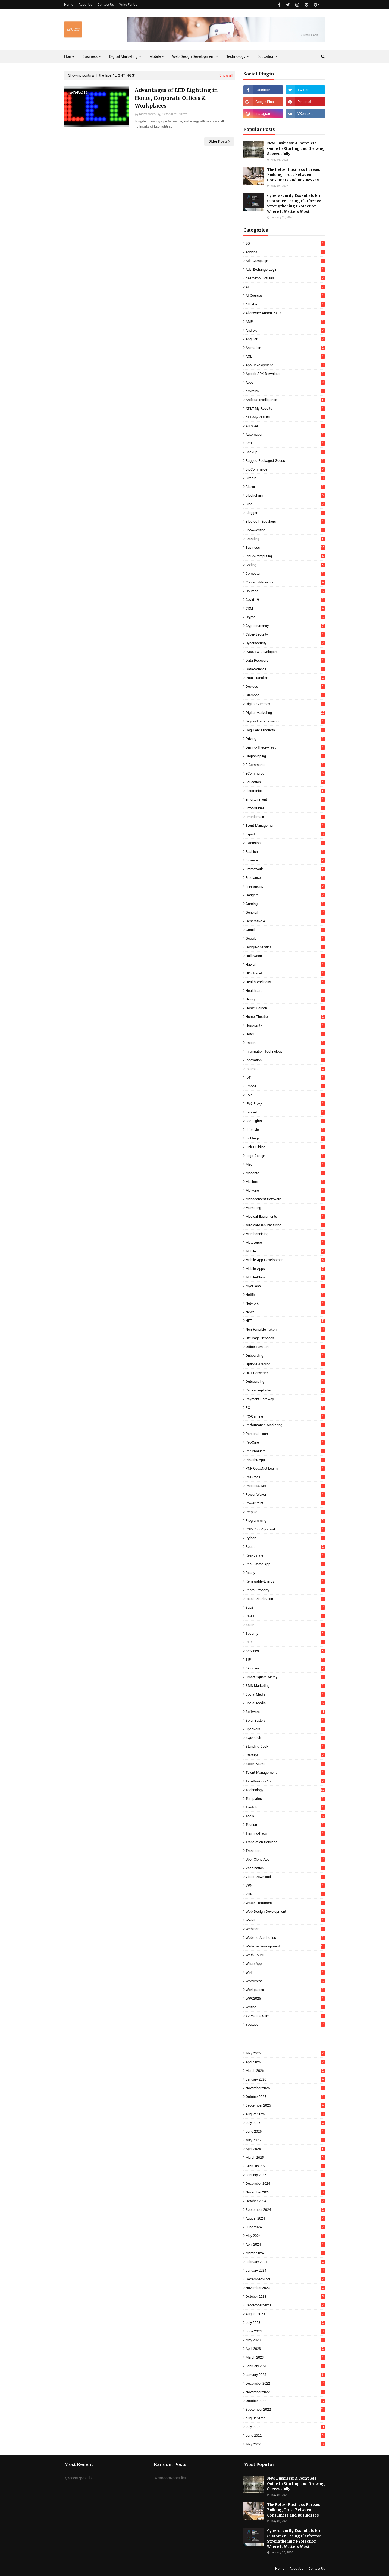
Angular (285, 339)
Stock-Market (285, 1764)
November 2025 (285, 2088)
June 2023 (285, 2331)
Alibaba (285, 304)
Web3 (285, 1920)
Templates (285, 1799)
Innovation (285, 1060)
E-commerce (285, 765)
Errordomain (285, 817)
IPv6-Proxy (285, 1103)
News (285, 1312)
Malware (285, 1190)
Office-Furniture (285, 1347)
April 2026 (285, 2062)
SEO (285, 1642)
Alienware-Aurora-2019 (285, 313)
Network (285, 1303)
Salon (285, 1625)
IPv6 (285, 1095)
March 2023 (285, 2357)
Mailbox (285, 1182)
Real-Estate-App (285, 1564)
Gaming (285, 904)
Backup (285, 452)
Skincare (285, 1668)
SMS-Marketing (285, 1686)
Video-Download (285, 1877)
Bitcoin (285, 478)
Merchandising (285, 1234)
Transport (285, 1851)
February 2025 (285, 2166)
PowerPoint (285, 1503)
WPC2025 (285, 1998)
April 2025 (285, 2149)
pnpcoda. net (285, 1486)
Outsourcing (285, 1381)
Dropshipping (285, 756)
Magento (285, 1173)
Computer (285, 574)
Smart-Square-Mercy (285, 1677)
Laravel (285, 1112)
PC (285, 1408)
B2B (285, 443)
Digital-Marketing (285, 713)
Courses (285, 591)
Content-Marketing (285, 582)
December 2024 (285, 2184)
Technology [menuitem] (236, 56)
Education (285, 782)
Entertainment (285, 799)
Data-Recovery (285, 660)
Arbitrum (285, 391)
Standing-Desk (285, 1746)
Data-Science (285, 669)
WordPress (285, 1981)
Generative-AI (285, 921)
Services (285, 1651)
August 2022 (285, 2418)
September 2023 (285, 2305)
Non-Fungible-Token (285, 1329)
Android (285, 330)
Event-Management (285, 825)
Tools (285, 1816)
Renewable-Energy (285, 1581)
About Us (85, 5)
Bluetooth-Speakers (285, 521)
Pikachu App (285, 1460)
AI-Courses (285, 295)
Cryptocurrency (285, 626)
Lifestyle (285, 1130)
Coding (285, 565)
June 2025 (285, 2131)
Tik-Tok (285, 1807)
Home (68, 5)
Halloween (285, 956)
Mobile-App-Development (285, 1260)
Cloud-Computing (285, 556)
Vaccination (285, 1868)
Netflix (285, 1295)
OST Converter (285, 1373)
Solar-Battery (285, 1720)
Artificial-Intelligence (285, 400)
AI (285, 287)
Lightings (285, 1138)
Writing (285, 2007)
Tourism (285, 1825)
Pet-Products (285, 1451)
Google (285, 938)
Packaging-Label (285, 1390)
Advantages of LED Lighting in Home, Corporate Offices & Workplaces (176, 98)
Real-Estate (285, 1555)
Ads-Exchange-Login (285, 269)
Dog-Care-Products (285, 730)
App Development (285, 365)
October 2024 (285, 2201)
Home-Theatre (285, 1017)
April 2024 (285, 2244)
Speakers (285, 1729)
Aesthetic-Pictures (285, 278)
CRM (285, 608)
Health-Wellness (285, 982)
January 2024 (285, 2270)
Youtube (285, 2024)
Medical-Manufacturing (285, 1225)
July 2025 (285, 2123)
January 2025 (285, 2175)
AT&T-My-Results (285, 408)
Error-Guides (285, 808)
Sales (285, 1616)
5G (285, 243)
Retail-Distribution (285, 1599)
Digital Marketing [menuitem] (123, 56)
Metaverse (285, 1242)
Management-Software (285, 1199)
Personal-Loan (285, 1434)
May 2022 (285, 2444)
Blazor (285, 487)
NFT (285, 1321)
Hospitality (285, 1025)
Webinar (285, 1929)
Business (285, 547)
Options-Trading (285, 1364)
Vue (285, 1894)
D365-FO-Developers (285, 652)
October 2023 (285, 2296)
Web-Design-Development (285, 1911)
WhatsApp (285, 1964)
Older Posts (218, 141)
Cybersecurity (285, 643)
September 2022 (285, 2409)
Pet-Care (285, 1442)
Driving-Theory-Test (285, 747)
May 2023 (285, 2340)
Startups (285, 1755)
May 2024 (285, 2236)
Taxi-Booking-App (285, 1781)
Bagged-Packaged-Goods (285, 461)
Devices (285, 686)
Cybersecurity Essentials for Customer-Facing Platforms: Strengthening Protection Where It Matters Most (294, 203)
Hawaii (285, 964)
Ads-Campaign (285, 261)
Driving (285, 739)
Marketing (285, 1208)
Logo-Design (285, 1156)
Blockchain (285, 495)
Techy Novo (147, 114)
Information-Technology (285, 1051)
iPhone (285, 1086)
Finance (285, 860)
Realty (285, 1573)
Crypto (285, 617)
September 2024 (285, 2210)
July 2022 (285, 2427)
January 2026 (285, 2079)
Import (285, 1043)
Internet (285, 1069)
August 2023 (285, 2314)
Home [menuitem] (69, 56)
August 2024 (285, 2218)
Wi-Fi (285, 1972)
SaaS (285, 1607)
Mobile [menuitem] (155, 56)
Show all (226, 75)
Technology (285, 1790)
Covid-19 (285, 600)
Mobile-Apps (285, 1269)
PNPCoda (285, 1477)
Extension (285, 843)
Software (285, 1712)
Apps (285, 382)
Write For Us (128, 5)
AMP (285, 322)
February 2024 (285, 2262)
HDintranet (285, 973)
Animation (285, 348)
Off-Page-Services (285, 1338)
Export (285, 834)
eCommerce (285, 773)
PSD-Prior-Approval (285, 1529)
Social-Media (285, 1703)
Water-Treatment (285, 1903)
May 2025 (285, 2140)
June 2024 (285, 2227)
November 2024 (285, 2192)
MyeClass (285, 1286)
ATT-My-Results (285, 417)
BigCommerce (285, 469)
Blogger (285, 513)
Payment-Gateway (285, 1399)
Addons (285, 252)
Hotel (285, 1034)
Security (285, 1633)
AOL (285, 356)
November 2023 (285, 2288)
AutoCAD (285, 426)
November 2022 (285, 2392)
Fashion (285, 852)
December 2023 (285, 2279)
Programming (285, 1521)
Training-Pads (285, 1833)
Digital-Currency (285, 704)
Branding (285, 539)
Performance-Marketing (285, 1425)
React (285, 1547)
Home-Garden (285, 1008)
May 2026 (285, 2053)
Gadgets (285, 895)
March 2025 (285, 2157)
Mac (285, 1164)
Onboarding (285, 1355)
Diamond (285, 695)
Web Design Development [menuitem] (193, 56)
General (285, 912)
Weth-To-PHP (285, 1955)
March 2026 (285, 2071)
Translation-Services (285, 1842)
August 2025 (285, 2114)
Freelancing (285, 886)
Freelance (285, 878)
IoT (285, 1077)
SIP (285, 1660)
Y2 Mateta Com (285, 2016)
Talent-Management (285, 1772)
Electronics (285, 791)
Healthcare (285, 991)
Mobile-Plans (285, 1277)
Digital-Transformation (285, 721)
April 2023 (285, 2349)
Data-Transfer (285, 678)
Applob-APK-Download (285, 374)
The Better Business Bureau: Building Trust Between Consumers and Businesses (293, 174)
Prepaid (285, 1512)
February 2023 (285, 2366)
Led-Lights (285, 1121)
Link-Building (285, 1147)
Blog (285, 504)
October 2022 (285, 2401)
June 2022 (285, 2435)
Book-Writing (285, 530)
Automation (285, 435)
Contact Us (106, 5)
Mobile (285, 1251)
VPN (285, 1885)
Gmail (285, 930)
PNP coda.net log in (285, 1468)
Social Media (285, 1694)
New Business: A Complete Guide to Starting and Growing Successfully (296, 148)
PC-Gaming (285, 1416)
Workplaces (285, 1990)
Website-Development (285, 1946)
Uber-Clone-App (285, 1859)
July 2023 (285, 2323)
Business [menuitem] (90, 56)
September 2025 (285, 2105)
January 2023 (285, 2375)
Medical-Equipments (285, 1216)
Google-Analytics (285, 947)
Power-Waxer (285, 1494)
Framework (285, 869)
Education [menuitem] (265, 56)
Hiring (285, 999)
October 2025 (285, 2097)
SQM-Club (285, 1738)
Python (285, 1538)
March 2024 (285, 2253)
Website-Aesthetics (285, 1938)
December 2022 (285, 2383)
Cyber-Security (285, 634)
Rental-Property (285, 1590)
